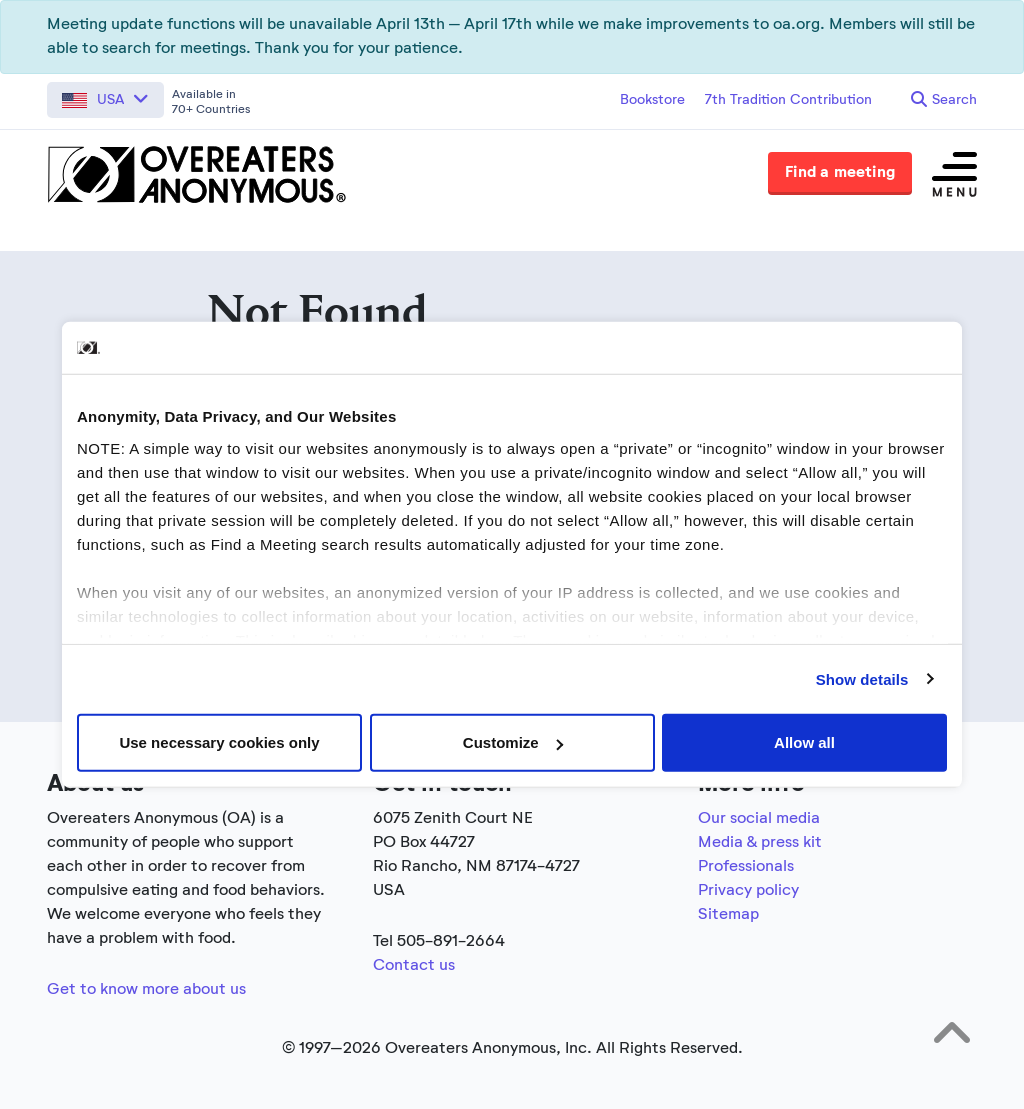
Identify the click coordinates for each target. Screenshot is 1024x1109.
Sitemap (728, 915)
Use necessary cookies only (219, 742)
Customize (513, 742)
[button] (105, 100)
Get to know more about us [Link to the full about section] (146, 990)
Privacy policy (748, 891)
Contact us (414, 966)
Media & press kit (760, 843)
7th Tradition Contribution (788, 100)
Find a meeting (840, 173)
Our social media (759, 819)
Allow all (804, 742)
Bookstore (652, 100)
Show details (862, 678)
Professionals (746, 867)
